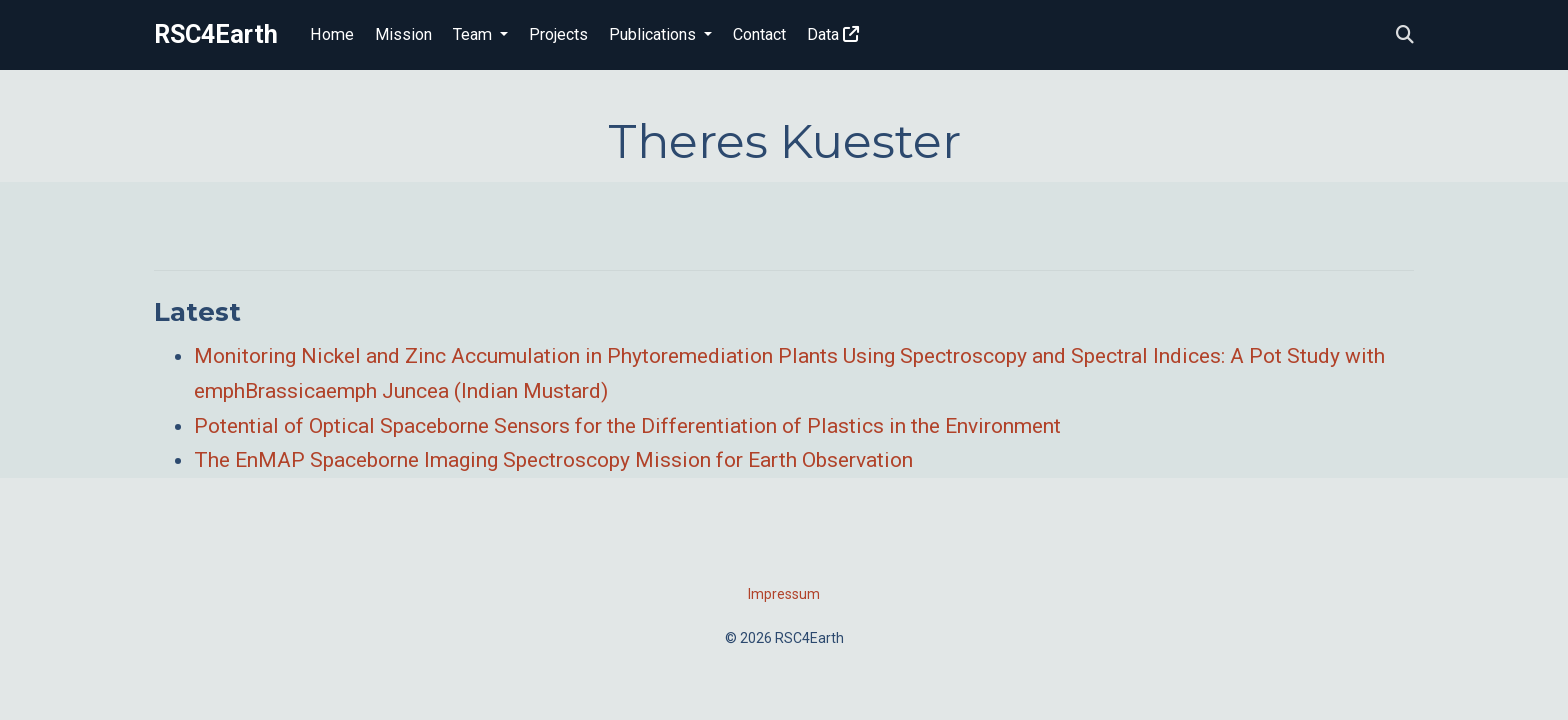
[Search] (1405, 35)
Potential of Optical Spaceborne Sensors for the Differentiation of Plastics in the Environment (627, 426)
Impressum (784, 594)
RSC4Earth (216, 34)
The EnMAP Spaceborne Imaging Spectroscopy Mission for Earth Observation (553, 460)
